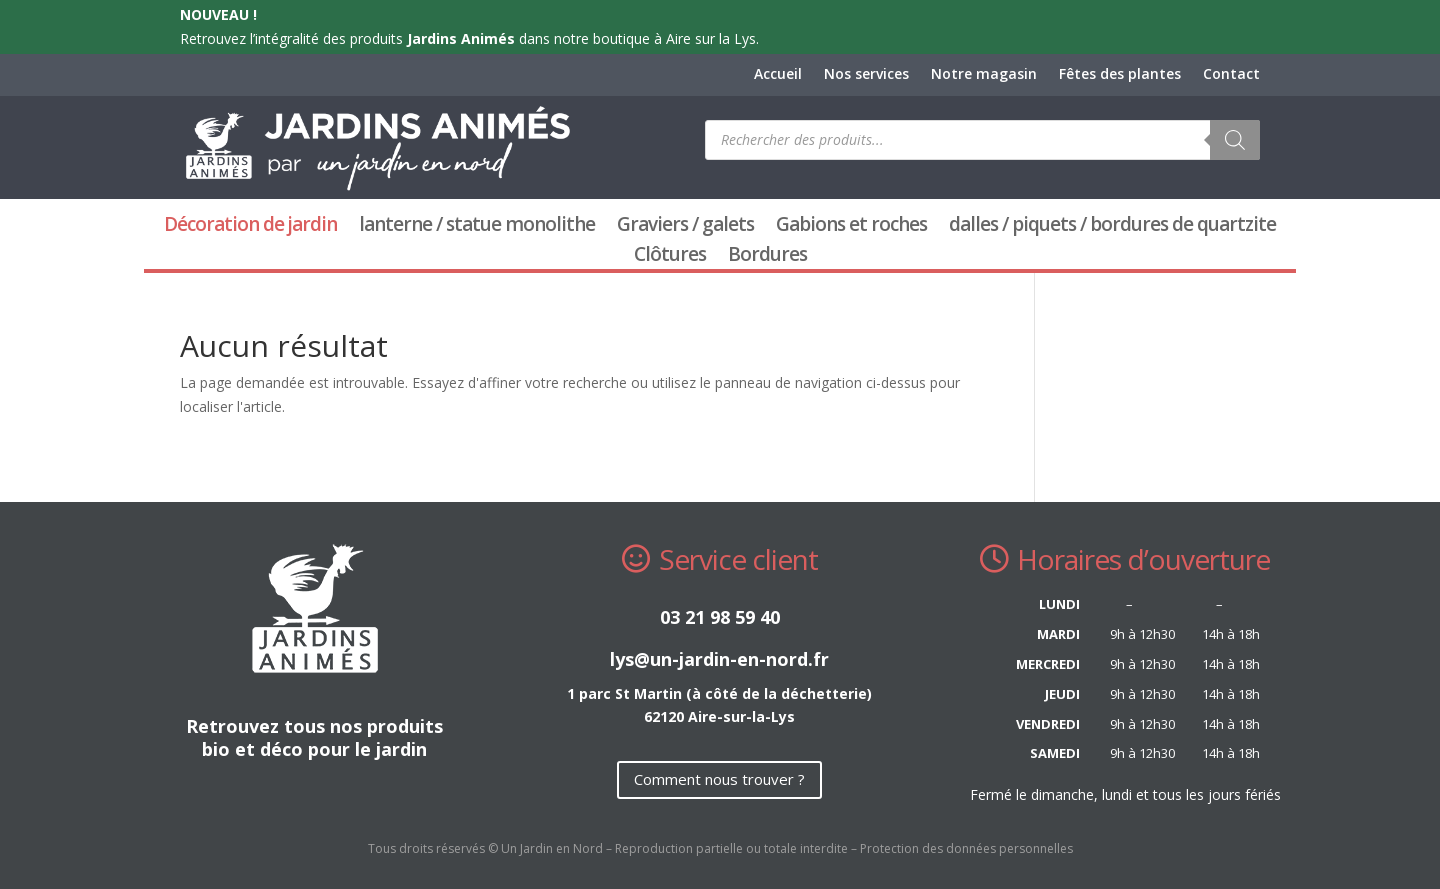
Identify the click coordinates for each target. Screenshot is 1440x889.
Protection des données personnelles (966, 848)
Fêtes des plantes (1120, 75)
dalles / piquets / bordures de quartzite (1112, 227)
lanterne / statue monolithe (477, 227)
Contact (1231, 75)
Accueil (778, 75)
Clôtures (670, 257)
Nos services (866, 75)
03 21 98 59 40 (720, 617)
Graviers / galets (685, 227)
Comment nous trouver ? (719, 779)
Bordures (767, 257)
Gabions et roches (851, 227)
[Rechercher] (1235, 140)
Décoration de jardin (250, 227)
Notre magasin (984, 75)
